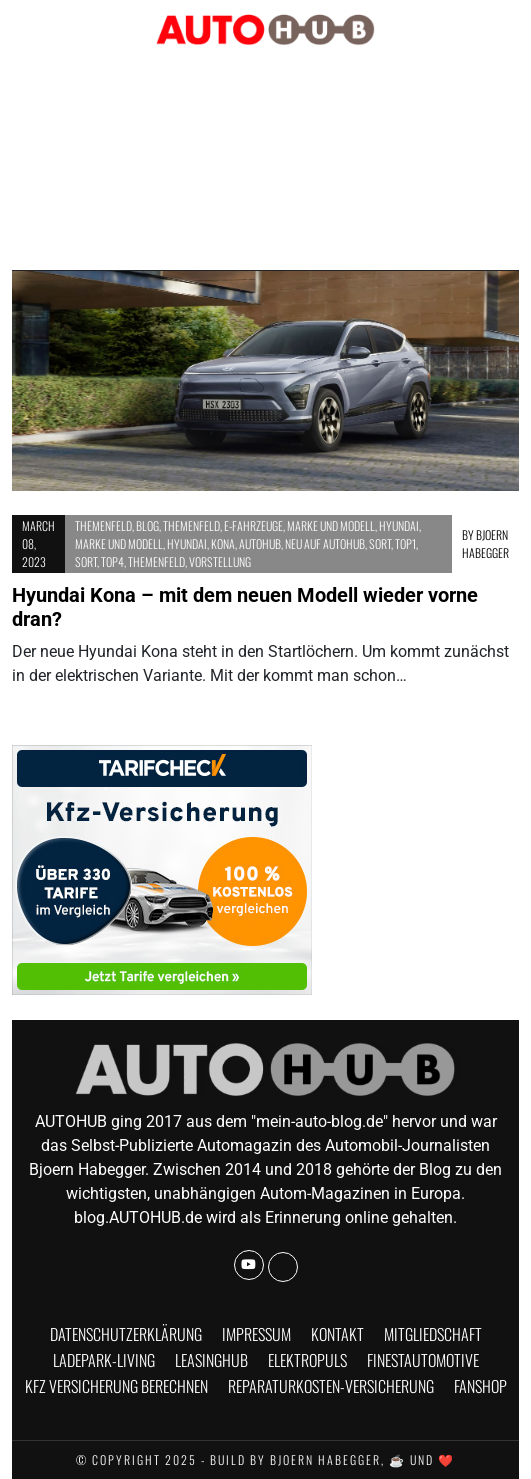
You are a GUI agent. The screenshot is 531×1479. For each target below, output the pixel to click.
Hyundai (399, 525)
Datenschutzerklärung (126, 1334)
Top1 (405, 543)
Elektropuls (307, 1360)
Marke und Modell (331, 525)
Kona (223, 543)
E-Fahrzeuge (253, 525)
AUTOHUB (260, 543)
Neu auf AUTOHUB (325, 543)
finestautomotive (423, 1360)
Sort (380, 543)
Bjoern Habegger (485, 543)
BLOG (147, 525)
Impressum (256, 1334)
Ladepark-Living (104, 1360)
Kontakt (337, 1334)
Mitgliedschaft (433, 1334)
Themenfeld (103, 525)
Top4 (112, 561)
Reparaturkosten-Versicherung (331, 1386)
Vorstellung (220, 561)
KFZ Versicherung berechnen (116, 1386)
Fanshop (480, 1386)
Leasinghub (211, 1360)
